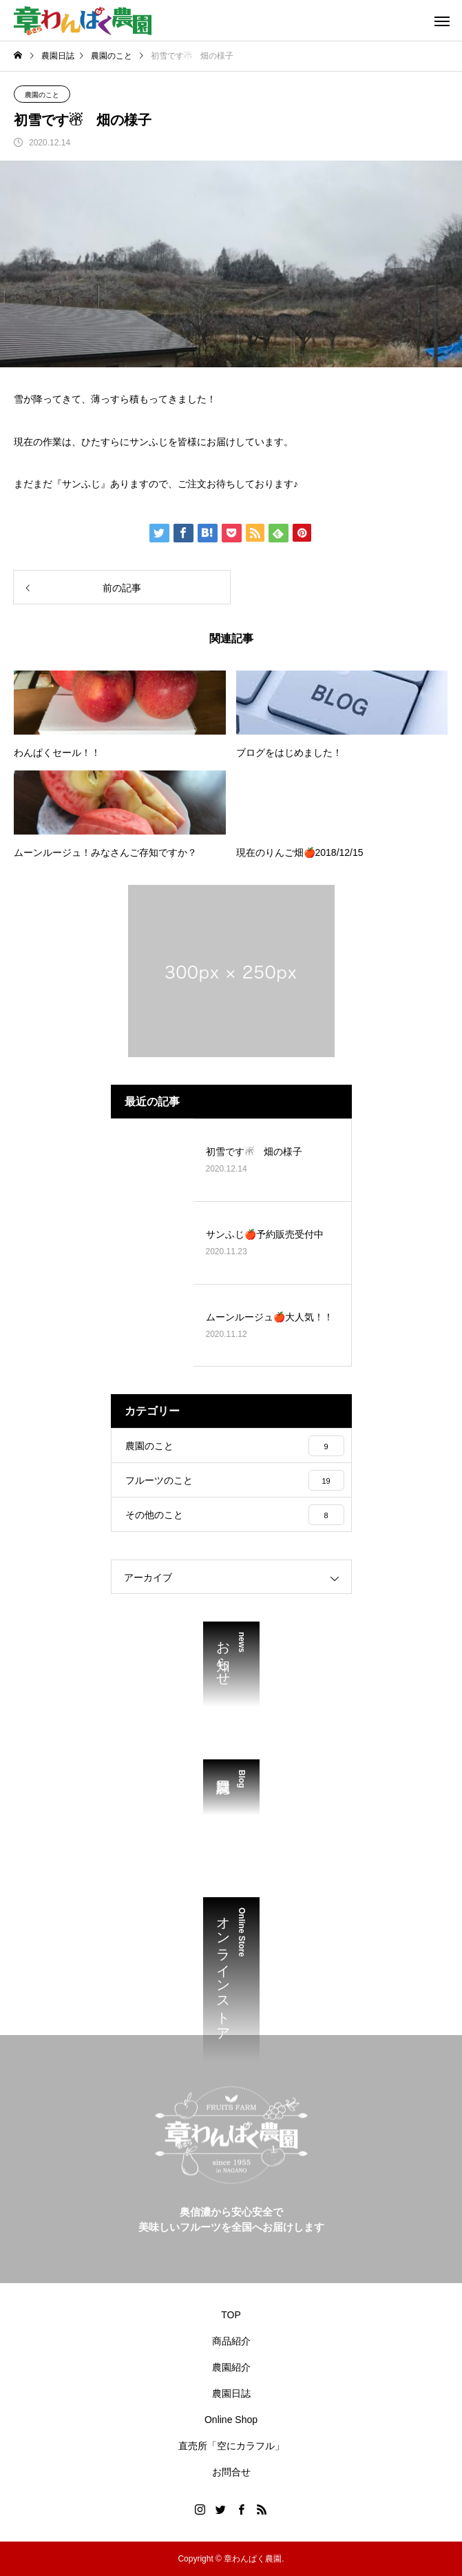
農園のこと (42, 95)
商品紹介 (231, 2341)
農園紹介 (231, 2367)
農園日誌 (231, 2393)
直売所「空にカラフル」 (231, 2445)
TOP (231, 2314)
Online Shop (231, 2419)
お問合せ (231, 2471)
